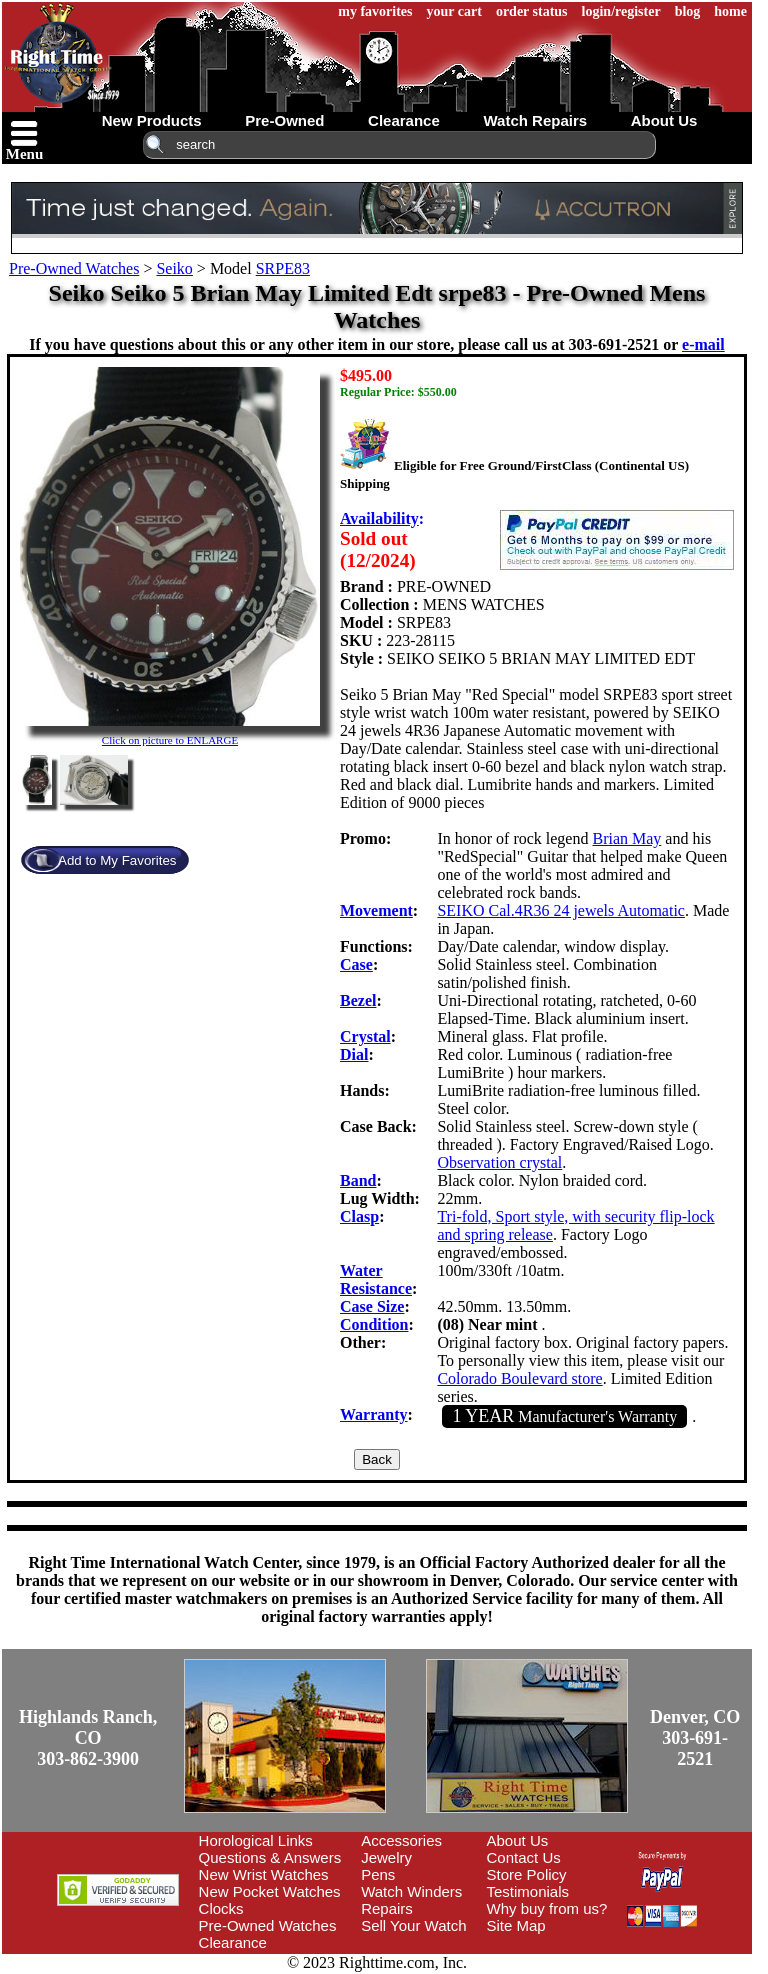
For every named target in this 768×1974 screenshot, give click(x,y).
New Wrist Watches (264, 1874)
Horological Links (256, 1840)
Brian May (626, 838)
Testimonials (528, 1891)
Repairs (387, 1908)
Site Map (516, 1925)
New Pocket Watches (270, 1891)
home (730, 11)
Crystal (365, 1036)
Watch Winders (411, 1891)
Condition (374, 1324)
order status (532, 11)
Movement (376, 910)
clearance (404, 120)
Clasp (359, 1216)
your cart (454, 11)
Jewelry (386, 1857)
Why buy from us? (547, 1908)
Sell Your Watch (413, 1925)
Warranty (374, 1414)
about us (664, 120)
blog (688, 11)
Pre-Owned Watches (74, 268)
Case (356, 964)
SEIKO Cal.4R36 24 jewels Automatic (561, 910)
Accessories (401, 1840)
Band (358, 1180)
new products (152, 120)
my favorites (375, 11)
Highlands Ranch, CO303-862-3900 (88, 1738)
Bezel (358, 1000)
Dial (354, 1054)
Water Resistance (376, 1279)
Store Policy (527, 1874)
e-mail (703, 344)
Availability (379, 518)
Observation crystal (499, 1162)
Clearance (233, 1942)
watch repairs (535, 120)
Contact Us (524, 1857)
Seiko (174, 268)
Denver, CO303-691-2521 (695, 1738)
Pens (378, 1874)
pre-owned (284, 120)
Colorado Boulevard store (519, 1378)
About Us (518, 1840)
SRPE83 (283, 268)
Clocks (221, 1908)
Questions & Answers (270, 1857)
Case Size (372, 1306)
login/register (621, 11)
